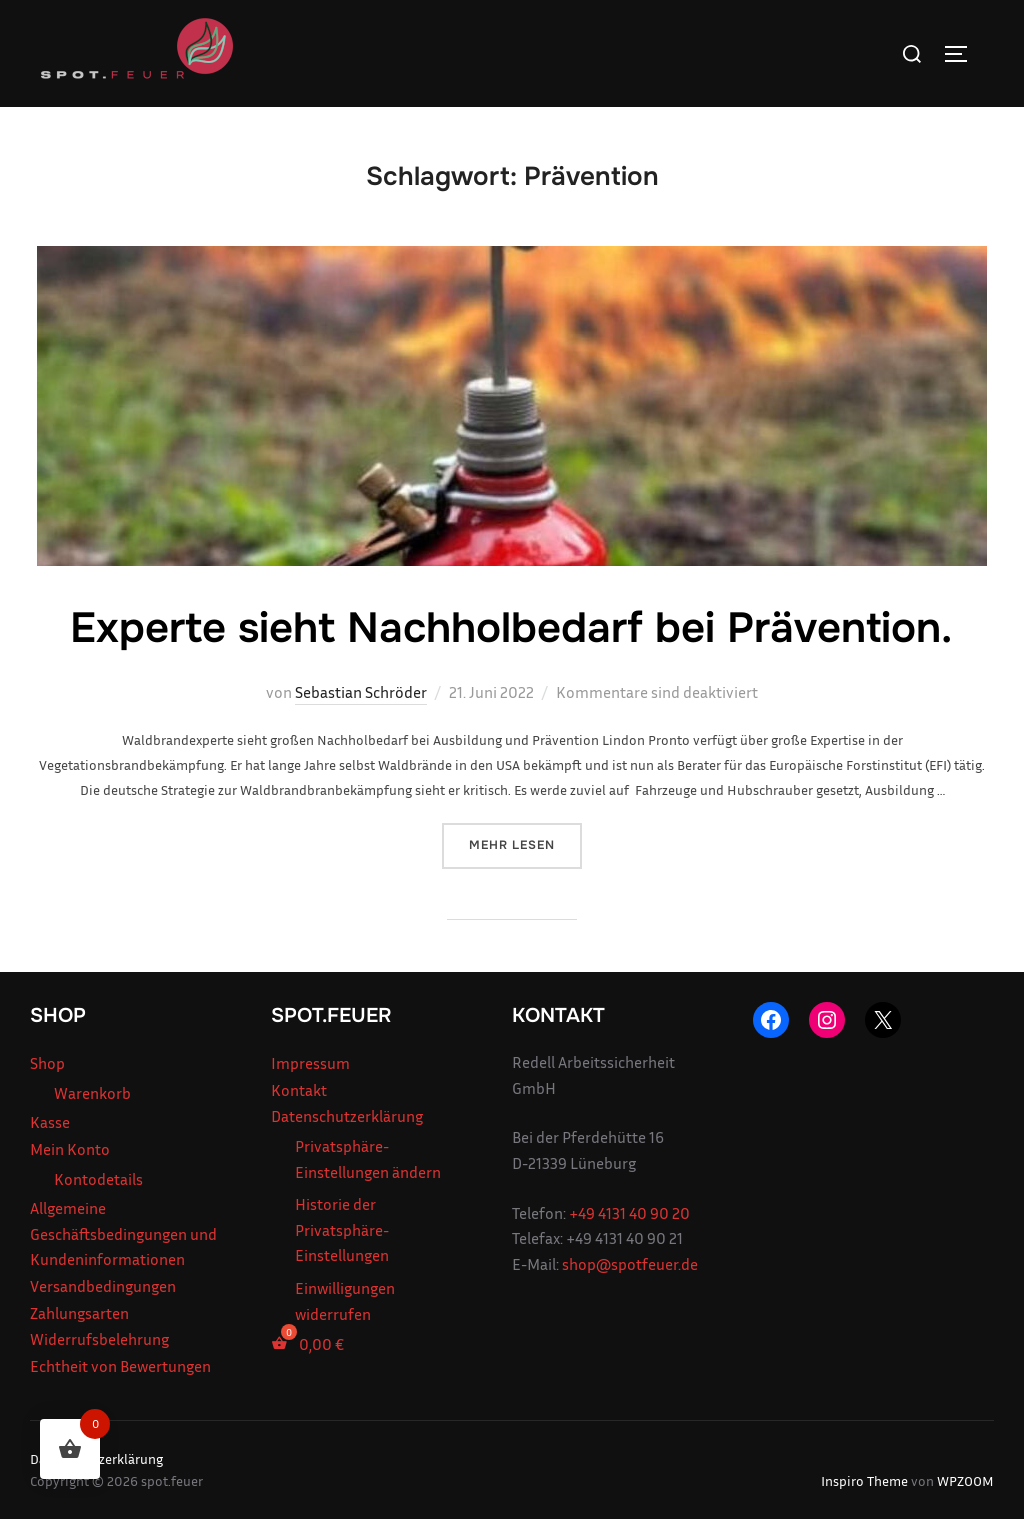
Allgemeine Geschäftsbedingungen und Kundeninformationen (123, 1233)
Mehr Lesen (525, 843)
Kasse (50, 1122)
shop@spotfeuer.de (630, 1264)
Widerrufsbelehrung (99, 1339)
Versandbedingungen (103, 1286)
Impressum (310, 1063)
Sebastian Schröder (361, 692)
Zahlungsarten (79, 1313)
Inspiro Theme (864, 1480)
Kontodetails (98, 1179)
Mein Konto (70, 1149)
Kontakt (299, 1090)
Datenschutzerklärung (347, 1116)
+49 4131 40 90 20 (629, 1213)
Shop (47, 1063)
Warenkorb (92, 1093)
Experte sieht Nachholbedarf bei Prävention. (511, 628)
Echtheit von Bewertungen (120, 1366)
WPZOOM (965, 1480)
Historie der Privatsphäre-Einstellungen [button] (342, 1229)
